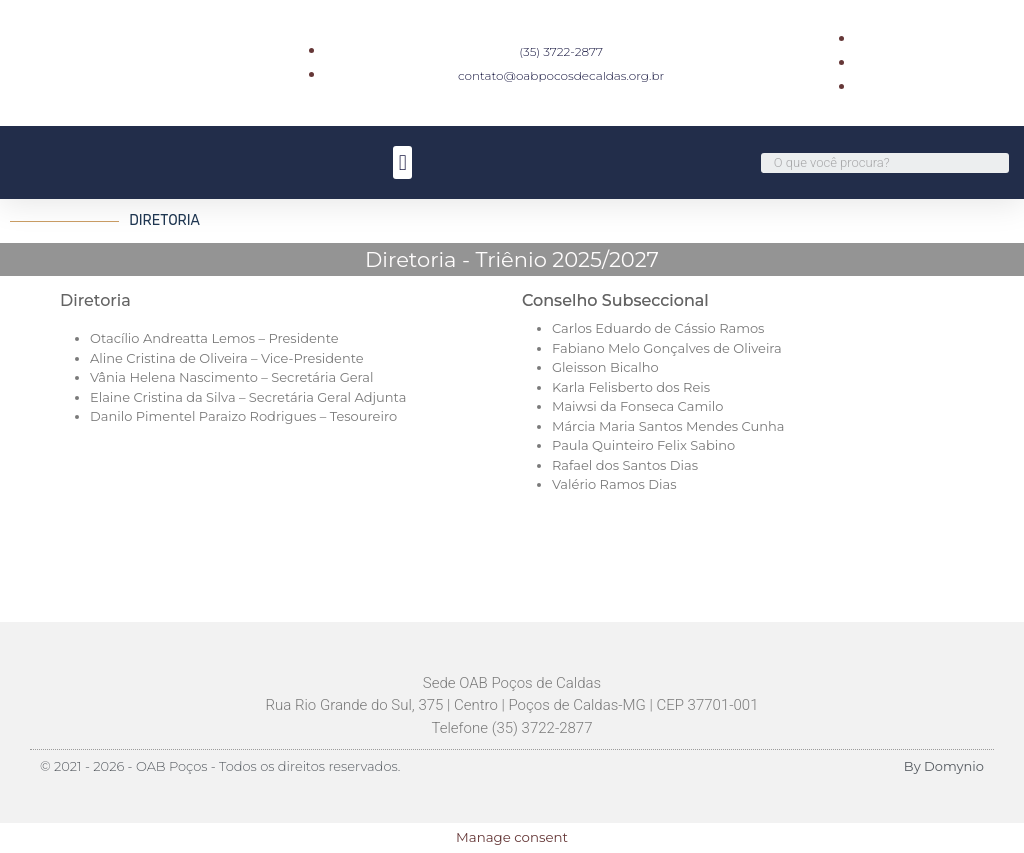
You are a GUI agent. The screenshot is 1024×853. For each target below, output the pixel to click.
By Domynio (944, 766)
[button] (402, 162)
